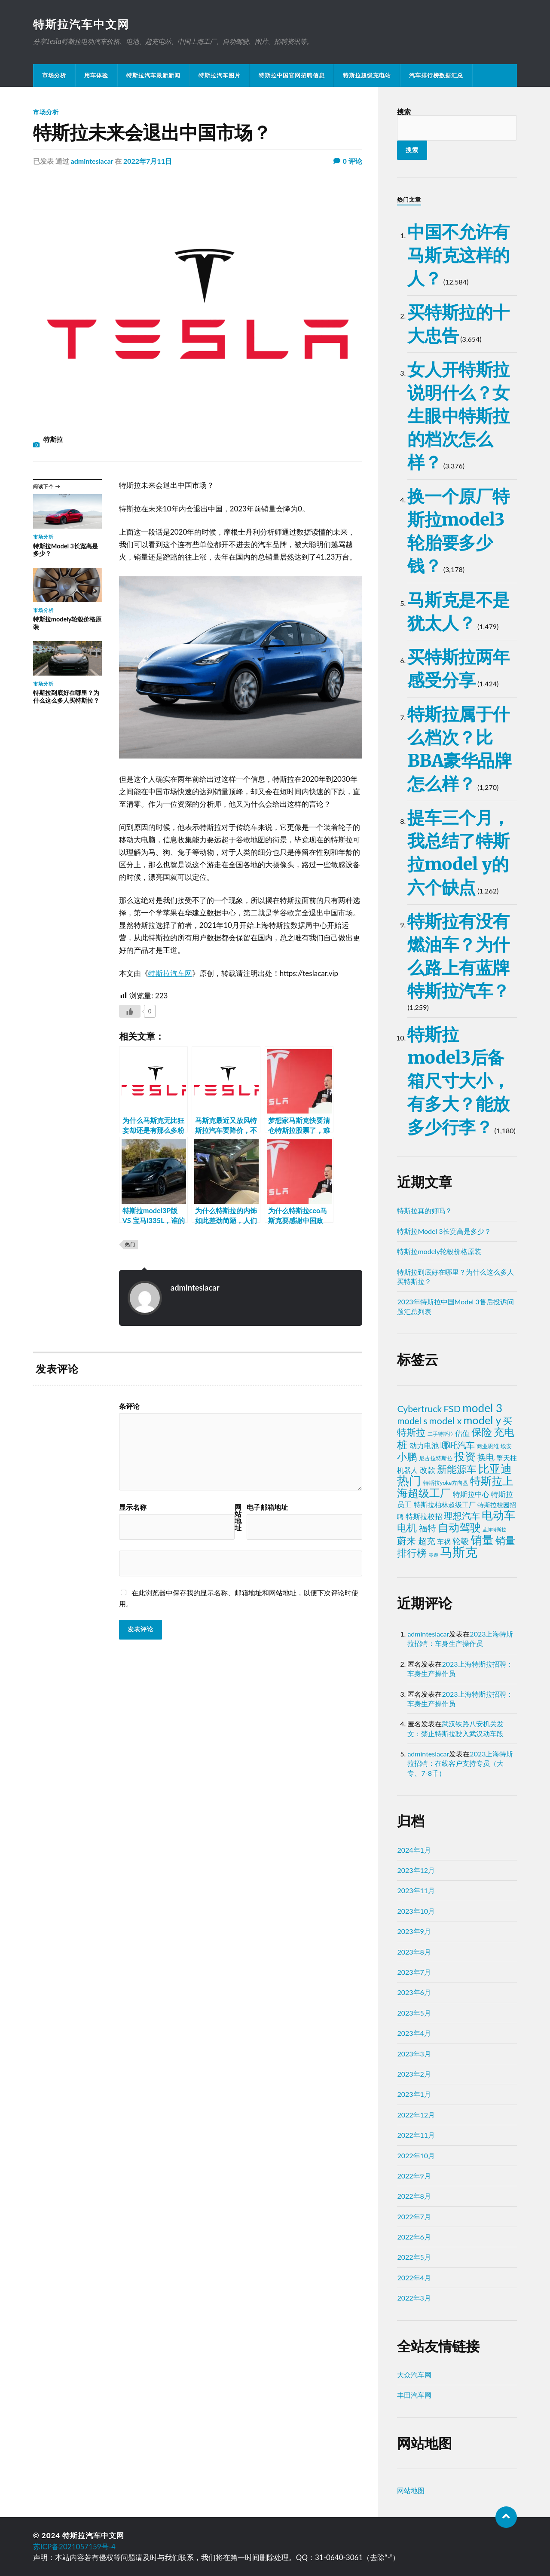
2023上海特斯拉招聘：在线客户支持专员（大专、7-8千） (460, 1763)
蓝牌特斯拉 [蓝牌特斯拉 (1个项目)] (494, 1529)
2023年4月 (414, 2033)
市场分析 (54, 75)
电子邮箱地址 (267, 1507)
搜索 (404, 111)
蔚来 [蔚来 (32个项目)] (406, 1540)
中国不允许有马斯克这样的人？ (458, 255)
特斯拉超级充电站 (367, 75)
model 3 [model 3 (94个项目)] (482, 1408)
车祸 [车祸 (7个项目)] (444, 1541)
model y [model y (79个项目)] (482, 1419)
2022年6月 (414, 2237)
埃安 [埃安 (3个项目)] (506, 1446)
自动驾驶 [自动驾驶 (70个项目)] (459, 1527)
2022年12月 (416, 2115)
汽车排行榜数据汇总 (436, 75)
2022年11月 (416, 2135)
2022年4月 (414, 2277)
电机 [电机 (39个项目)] (407, 1527)
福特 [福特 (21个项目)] (427, 1528)
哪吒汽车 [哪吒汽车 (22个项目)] (457, 1445)
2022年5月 (414, 2257)
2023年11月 (416, 1890)
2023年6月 (414, 1992)
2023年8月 (414, 1952)
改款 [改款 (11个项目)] (427, 1470)
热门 (130, 1244)
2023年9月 (414, 1931)
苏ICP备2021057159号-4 (74, 2546)
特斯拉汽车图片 (220, 75)
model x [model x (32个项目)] (445, 1420)
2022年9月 (414, 2176)
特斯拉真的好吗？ (424, 1210)
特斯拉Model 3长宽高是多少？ (444, 1231)
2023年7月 (414, 1972)
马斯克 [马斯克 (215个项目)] (458, 1551)
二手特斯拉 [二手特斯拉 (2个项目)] (440, 1434)
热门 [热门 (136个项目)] (409, 1480)
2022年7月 (414, 2216)
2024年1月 (414, 1850)
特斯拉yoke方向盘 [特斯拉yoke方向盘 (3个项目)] (446, 1482)
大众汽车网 (414, 2375)
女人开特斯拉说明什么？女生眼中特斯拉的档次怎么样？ (458, 416)
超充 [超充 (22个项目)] (426, 1541)
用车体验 (96, 75)
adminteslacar (92, 161)
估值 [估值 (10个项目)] (462, 1433)
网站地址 (238, 1517)
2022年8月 (414, 2196)
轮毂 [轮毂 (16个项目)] (460, 1541)
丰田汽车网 (414, 2395)
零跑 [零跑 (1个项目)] (433, 1554)
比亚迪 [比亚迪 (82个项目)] (495, 1468)
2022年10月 (416, 2155)
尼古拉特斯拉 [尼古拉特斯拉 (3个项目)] (435, 1458)
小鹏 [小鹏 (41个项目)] (407, 1456)
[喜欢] (130, 1011)
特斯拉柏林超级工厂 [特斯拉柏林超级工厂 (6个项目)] (445, 1504)
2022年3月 (414, 2298)
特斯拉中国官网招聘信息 (292, 75)
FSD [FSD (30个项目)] (452, 1408)
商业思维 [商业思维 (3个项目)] (488, 1446)
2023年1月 (414, 2094)
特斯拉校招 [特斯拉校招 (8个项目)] (424, 1516)
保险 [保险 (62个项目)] (481, 1432)
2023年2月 (414, 2074)
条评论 (129, 1406)
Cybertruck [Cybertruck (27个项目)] (419, 1408)
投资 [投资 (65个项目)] (465, 1456)
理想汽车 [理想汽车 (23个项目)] (462, 1516)
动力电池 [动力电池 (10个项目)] (424, 1445)
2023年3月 (414, 2054)
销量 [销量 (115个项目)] (482, 1540)
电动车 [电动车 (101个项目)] (498, 1515)
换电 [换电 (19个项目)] (486, 1457)
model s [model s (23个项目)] (412, 1421)
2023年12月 (416, 1870)
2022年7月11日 (147, 161)
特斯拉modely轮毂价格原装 (439, 1251)
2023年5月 (414, 2013)
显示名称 (133, 1507)
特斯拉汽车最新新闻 (153, 75)
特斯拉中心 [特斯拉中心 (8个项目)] (471, 1494)
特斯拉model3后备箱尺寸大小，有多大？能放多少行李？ (458, 1081)
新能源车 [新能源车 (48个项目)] (457, 1469)
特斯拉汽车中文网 (81, 24)
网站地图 (411, 2490)
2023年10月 (416, 1911)
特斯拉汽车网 (170, 973)
